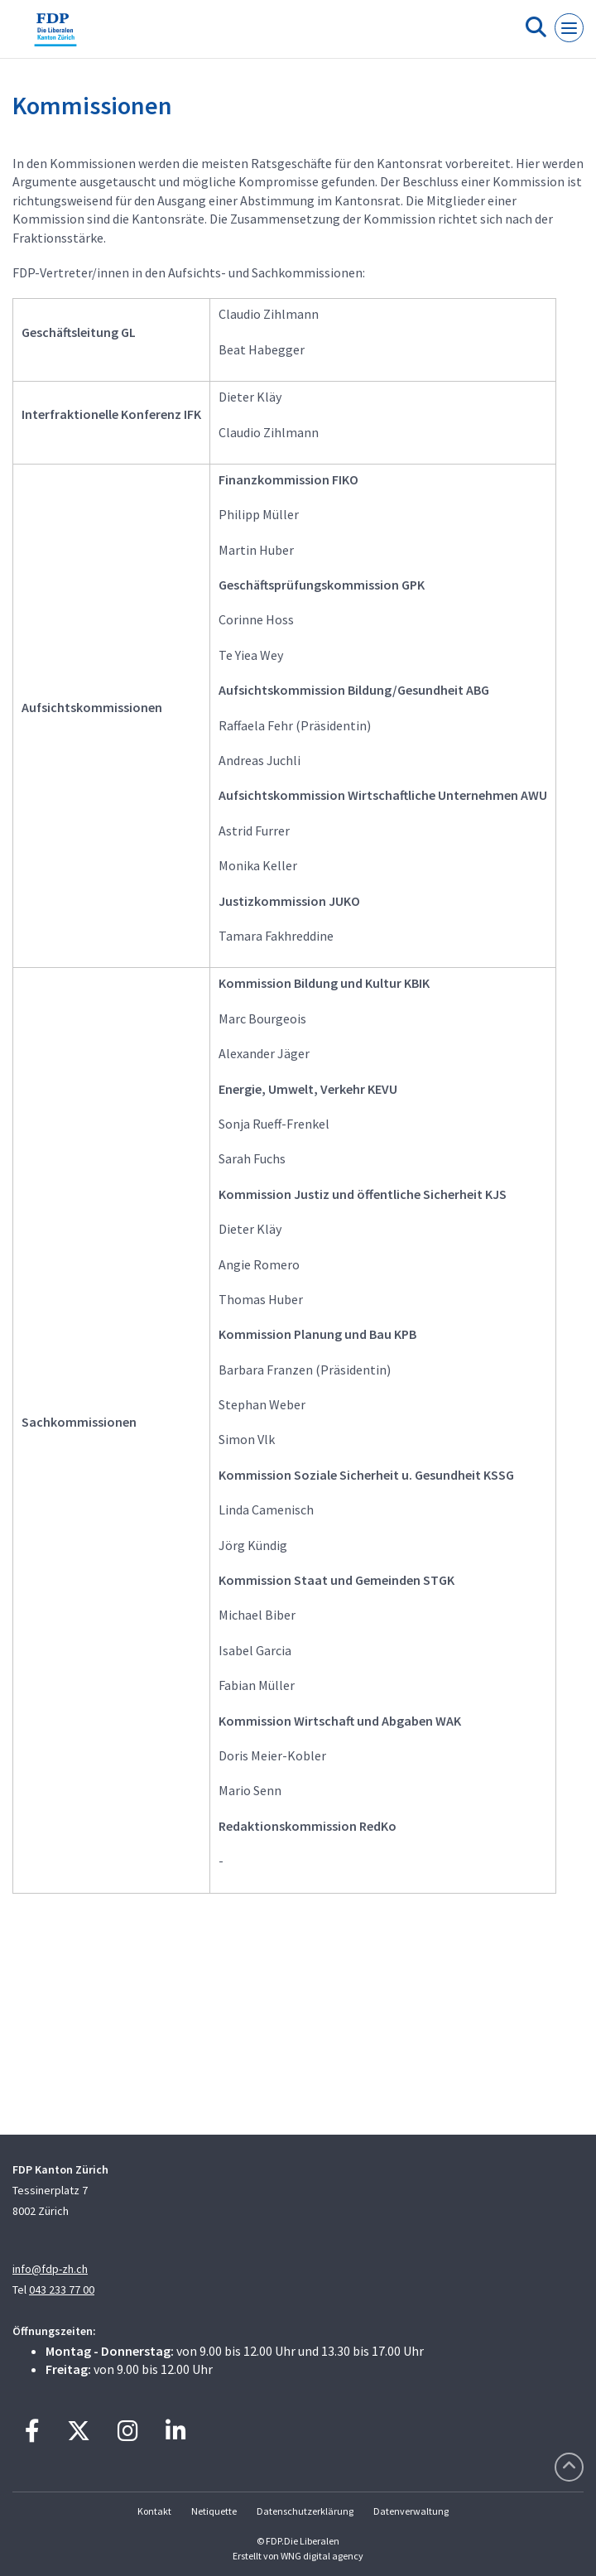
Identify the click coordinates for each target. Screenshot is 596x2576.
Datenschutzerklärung (305, 2511)
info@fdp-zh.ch (50, 2268)
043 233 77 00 (61, 2289)
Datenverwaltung (411, 2511)
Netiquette (214, 2511)
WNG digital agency (322, 2556)
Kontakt (154, 2511)
